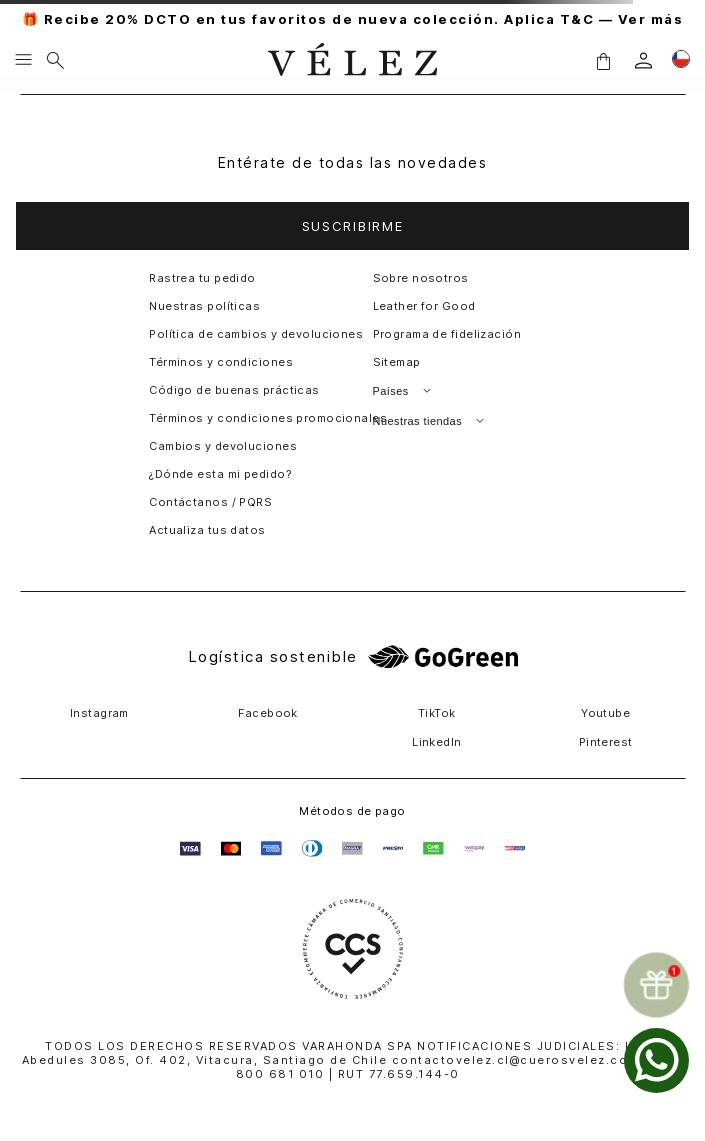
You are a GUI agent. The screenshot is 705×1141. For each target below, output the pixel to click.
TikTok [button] (437, 713)
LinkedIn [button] (437, 742)
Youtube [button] (605, 713)
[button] (603, 60)
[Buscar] (55, 61)
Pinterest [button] (606, 742)
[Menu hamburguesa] (23, 61)
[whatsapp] (656, 1060)
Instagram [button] (99, 713)
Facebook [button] (268, 713)
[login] (643, 60)
